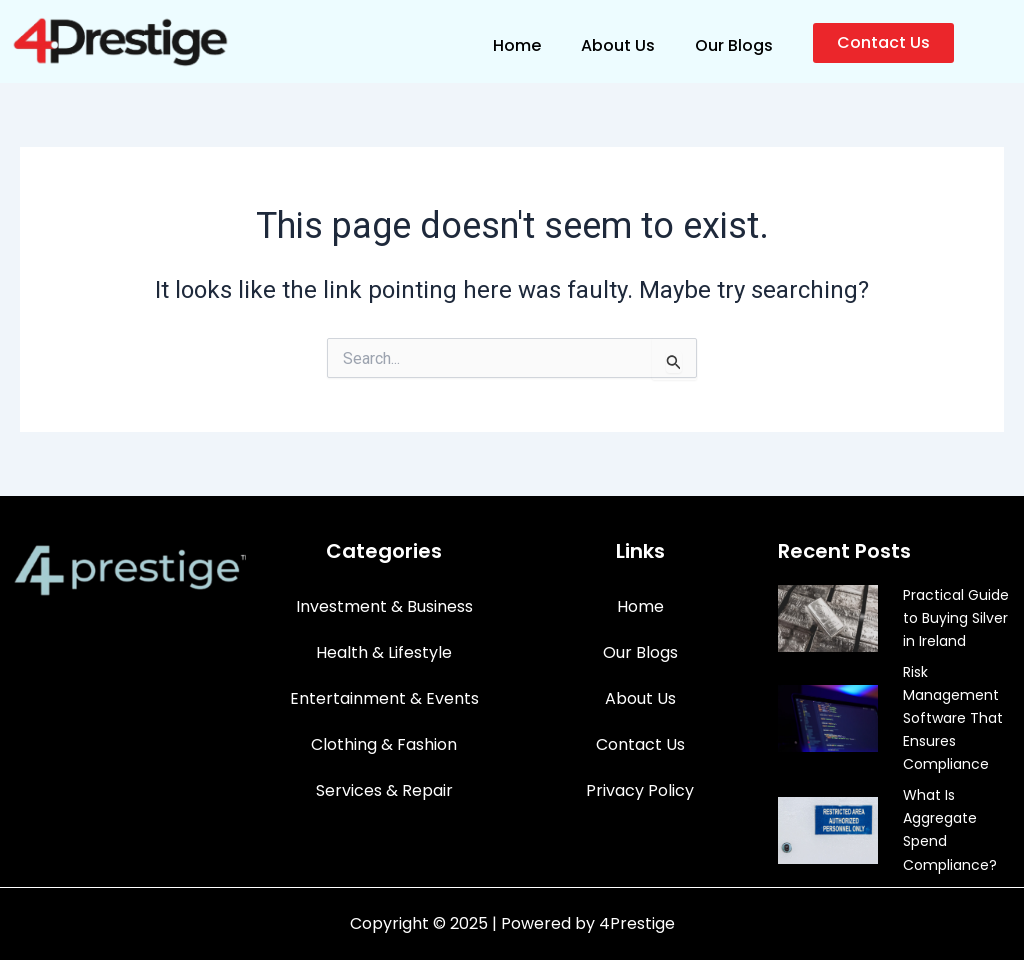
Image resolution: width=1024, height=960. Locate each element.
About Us (618, 45)
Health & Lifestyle (384, 652)
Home (517, 45)
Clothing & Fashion (384, 744)
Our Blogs (734, 45)
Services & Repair (384, 790)
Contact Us (640, 744)
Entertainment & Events (384, 698)
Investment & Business (384, 606)
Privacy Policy (640, 790)
